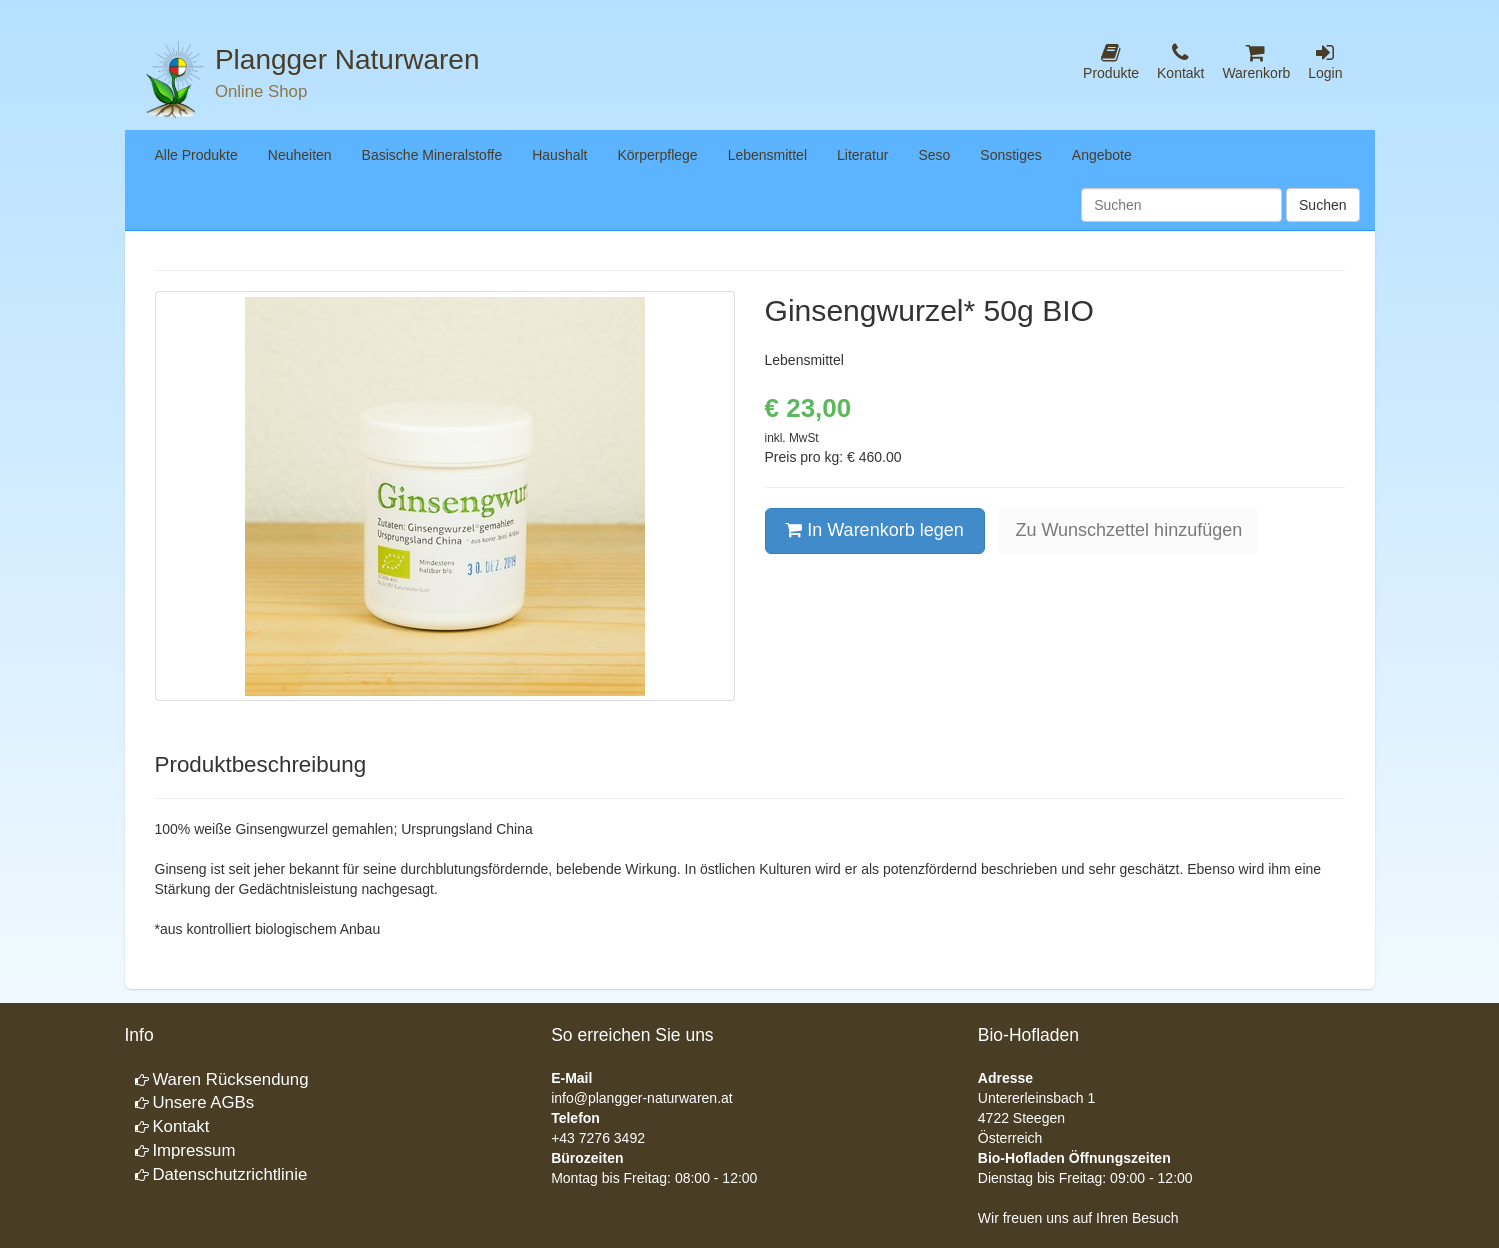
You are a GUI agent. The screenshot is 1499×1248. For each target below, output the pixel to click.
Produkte (1111, 61)
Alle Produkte (196, 155)
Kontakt (1180, 61)
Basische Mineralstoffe (432, 155)
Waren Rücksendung (230, 1079)
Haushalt (559, 155)
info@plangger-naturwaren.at (642, 1098)
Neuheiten (300, 155)
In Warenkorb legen (874, 530)
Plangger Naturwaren (347, 59)
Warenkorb (1256, 61)
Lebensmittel (767, 155)
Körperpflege (657, 155)
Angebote (1102, 155)
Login (1325, 61)
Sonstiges (1010, 155)
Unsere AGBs (203, 1102)
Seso (934, 155)
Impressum (193, 1150)
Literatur (862, 155)
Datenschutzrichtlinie (229, 1174)
